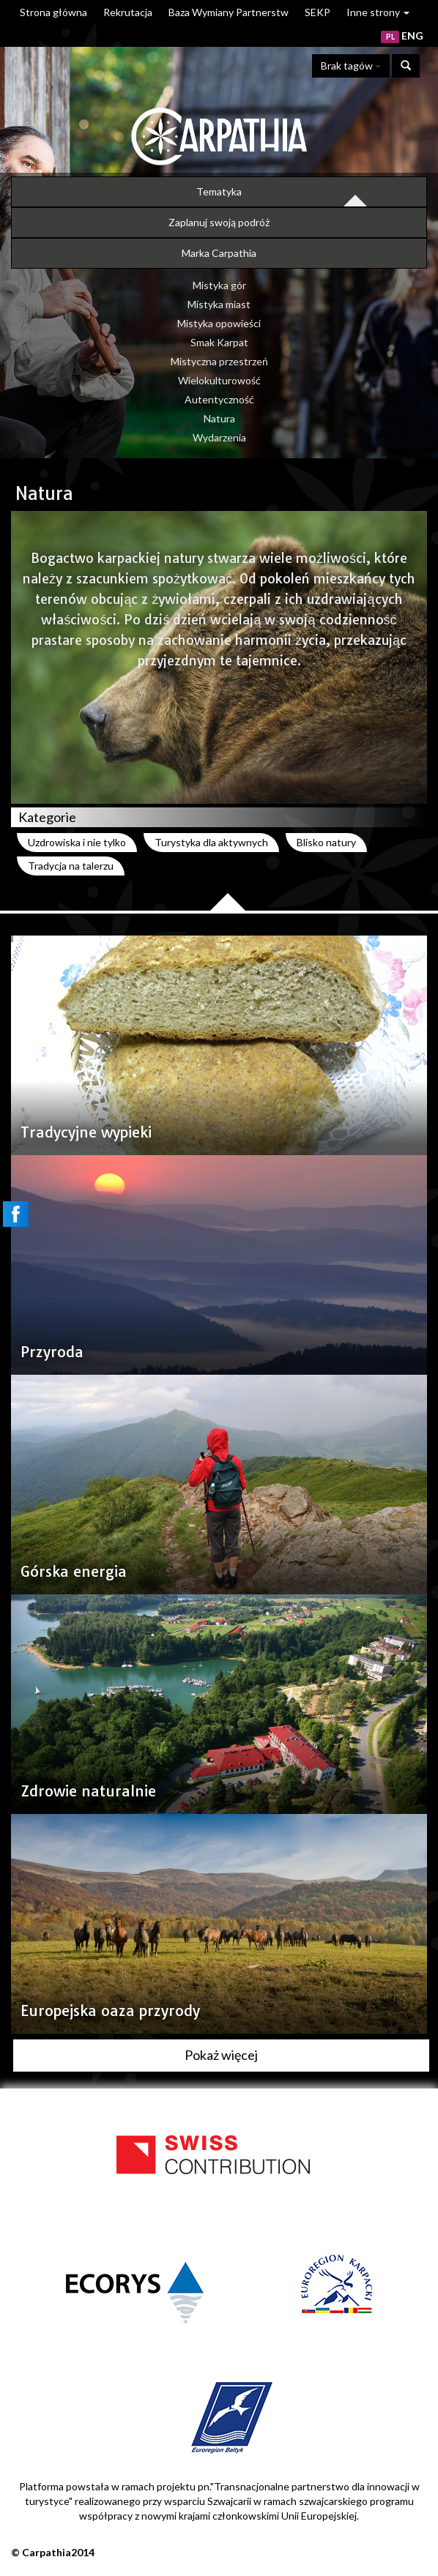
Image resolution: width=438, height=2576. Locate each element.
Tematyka (219, 191)
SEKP (317, 12)
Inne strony (377, 12)
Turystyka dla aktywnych (211, 842)
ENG (412, 35)
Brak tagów (351, 65)
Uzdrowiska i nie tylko (77, 842)
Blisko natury (326, 842)
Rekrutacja (127, 12)
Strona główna (53, 12)
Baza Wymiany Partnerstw (228, 12)
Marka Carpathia (219, 253)
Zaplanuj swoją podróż (219, 222)
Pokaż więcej (221, 2055)
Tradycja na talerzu (71, 865)
